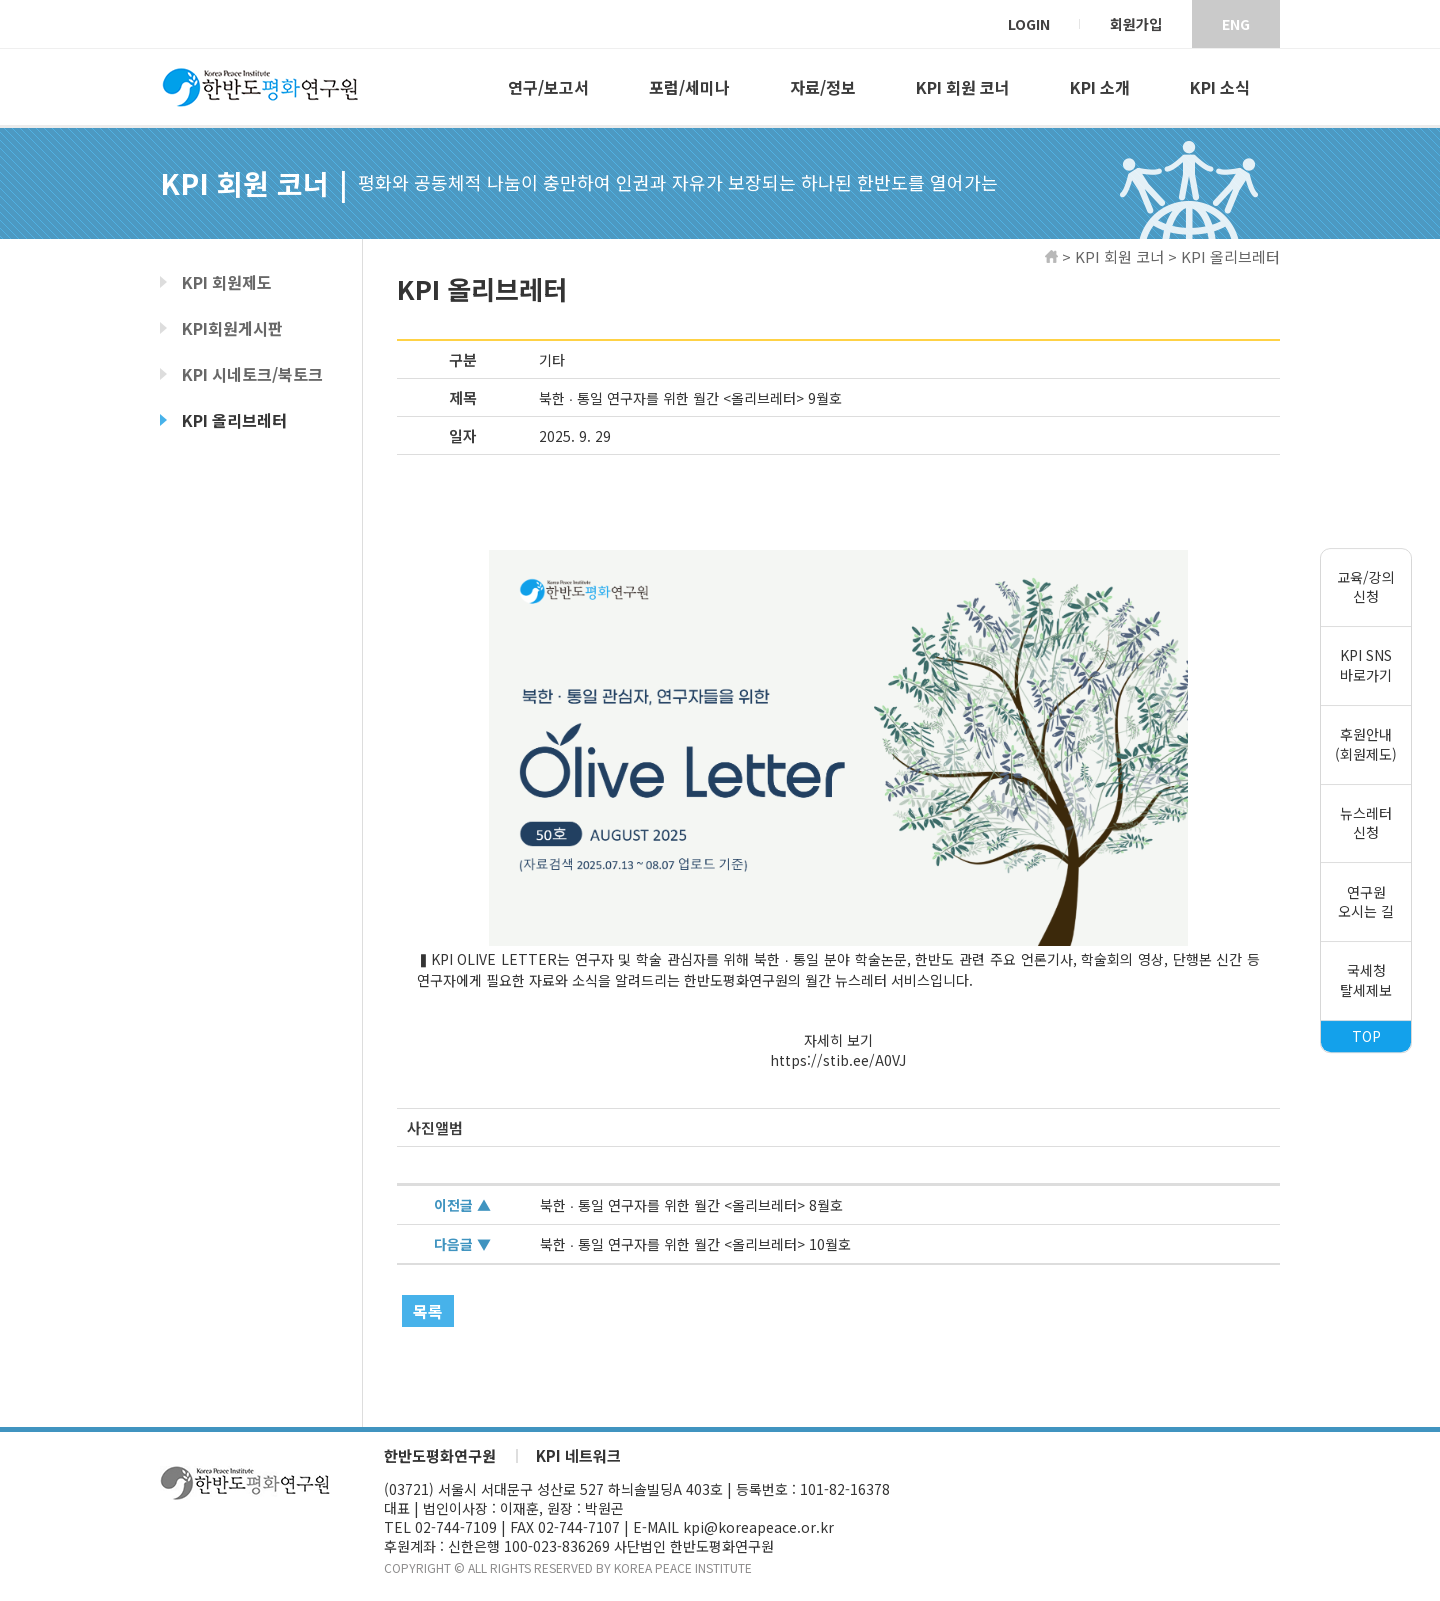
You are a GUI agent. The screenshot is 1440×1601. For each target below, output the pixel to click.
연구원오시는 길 (1366, 902)
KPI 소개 (1100, 87)
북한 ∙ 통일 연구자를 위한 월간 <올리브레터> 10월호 (695, 1244)
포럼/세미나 (689, 87)
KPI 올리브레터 (234, 420)
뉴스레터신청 (1366, 823)
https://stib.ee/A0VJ (838, 1060)
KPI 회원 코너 (963, 87)
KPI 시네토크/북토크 (252, 374)
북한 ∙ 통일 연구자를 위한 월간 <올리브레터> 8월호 (691, 1205)
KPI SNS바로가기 (1366, 666)
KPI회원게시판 (232, 328)
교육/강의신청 (1366, 587)
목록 (428, 1311)
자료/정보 (823, 87)
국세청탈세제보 (1366, 980)
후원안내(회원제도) (1366, 744)
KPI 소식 (1220, 87)
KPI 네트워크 (578, 1456)
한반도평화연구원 (440, 1456)
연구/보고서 (548, 87)
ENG (1236, 24)
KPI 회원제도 (227, 282)
